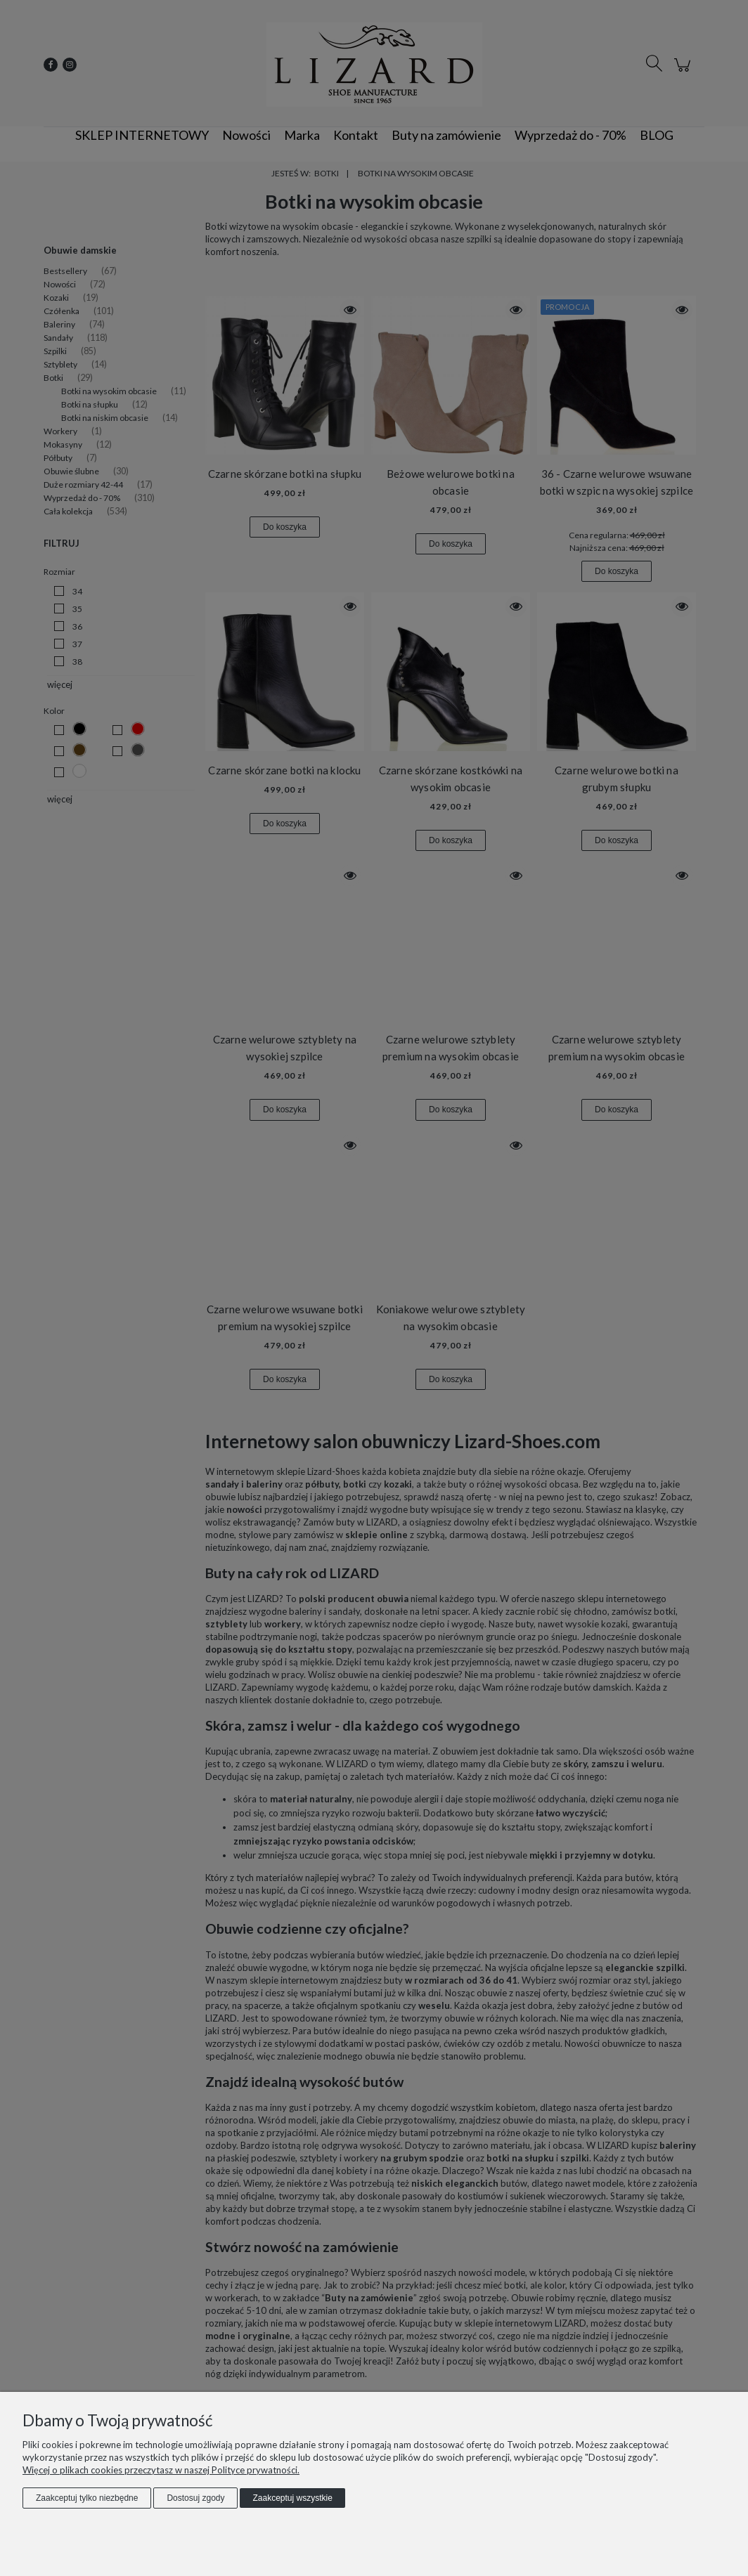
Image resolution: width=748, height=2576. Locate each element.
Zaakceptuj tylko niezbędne (87, 2498)
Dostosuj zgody (195, 2498)
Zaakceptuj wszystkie (292, 2498)
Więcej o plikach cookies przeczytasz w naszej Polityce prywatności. (160, 2470)
